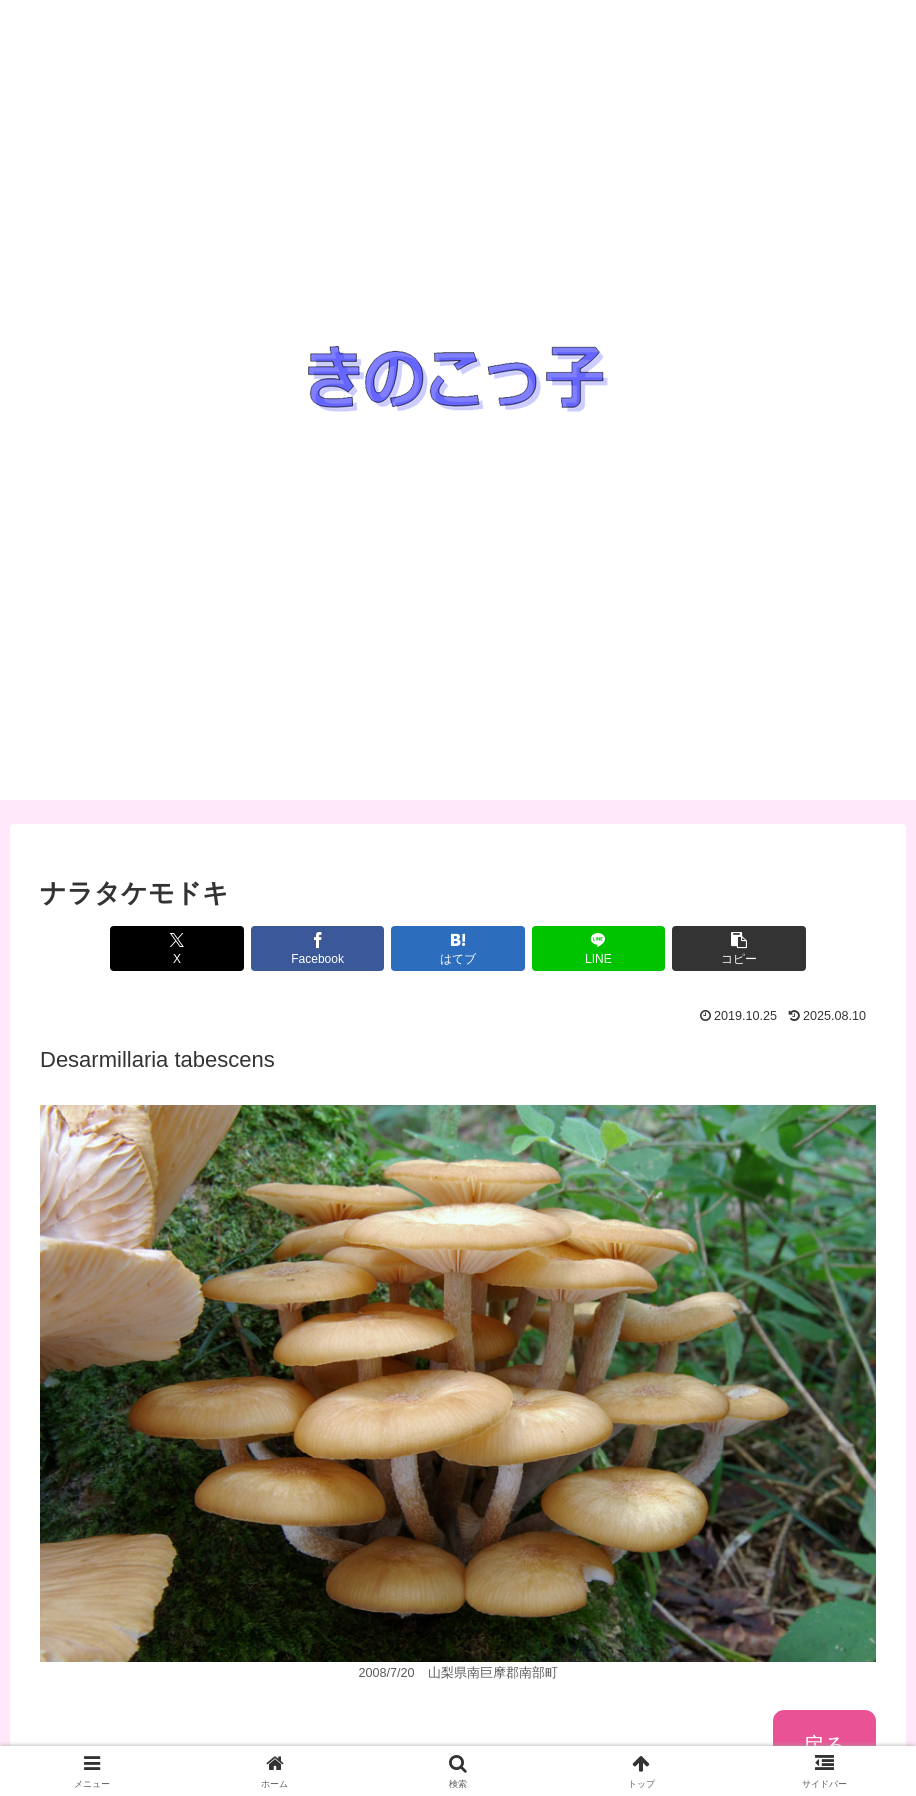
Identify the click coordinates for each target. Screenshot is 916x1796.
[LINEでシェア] (599, 948)
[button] (739, 948)
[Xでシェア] (177, 948)
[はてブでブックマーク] (458, 948)
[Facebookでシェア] (318, 948)
